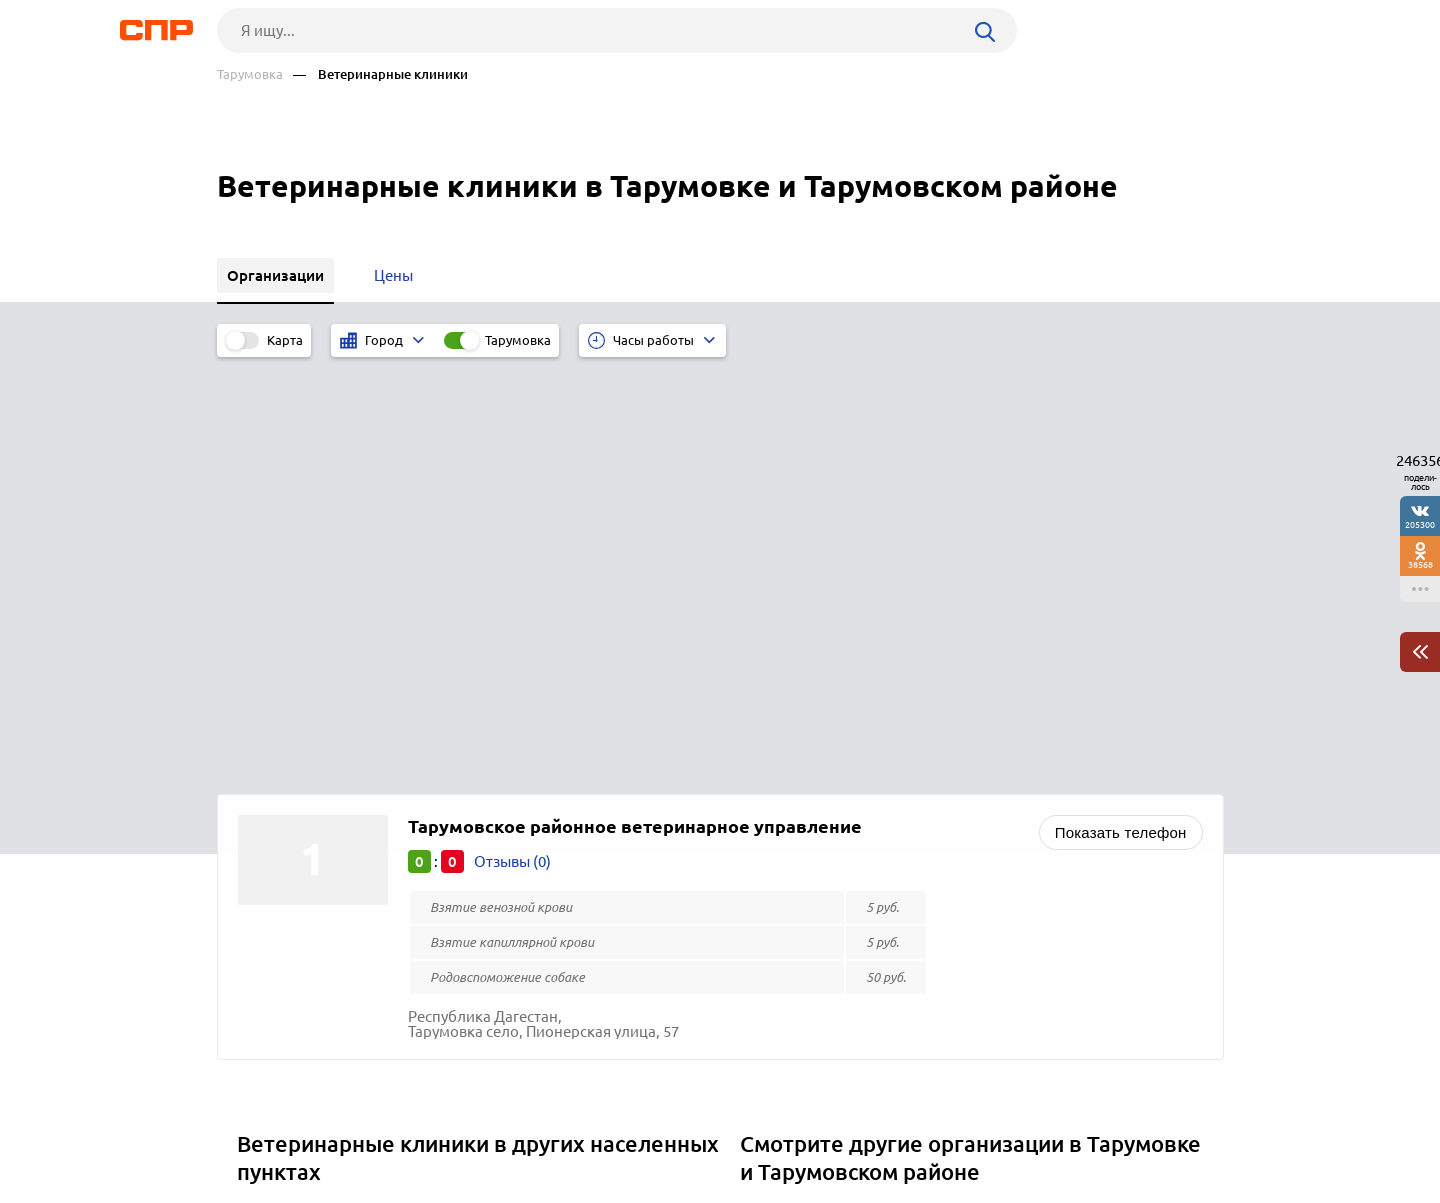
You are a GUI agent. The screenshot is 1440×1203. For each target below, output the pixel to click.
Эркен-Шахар (291, 818)
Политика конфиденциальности (485, 1187)
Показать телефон (1121, 412)
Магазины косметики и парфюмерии (877, 818)
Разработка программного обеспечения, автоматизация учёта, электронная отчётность (966, 901)
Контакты (665, 1129)
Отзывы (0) (512, 441)
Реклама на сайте (519, 1129)
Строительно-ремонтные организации (883, 793)
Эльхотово (282, 843)
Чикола (270, 893)
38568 (1420, 564)
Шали (264, 868)
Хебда (265, 793)
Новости (378, 1129)
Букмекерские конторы (829, 868)
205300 (1420, 524)
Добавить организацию (1134, 1128)
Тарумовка (250, 74)
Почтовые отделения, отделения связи (883, 843)
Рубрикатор (254, 1129)
